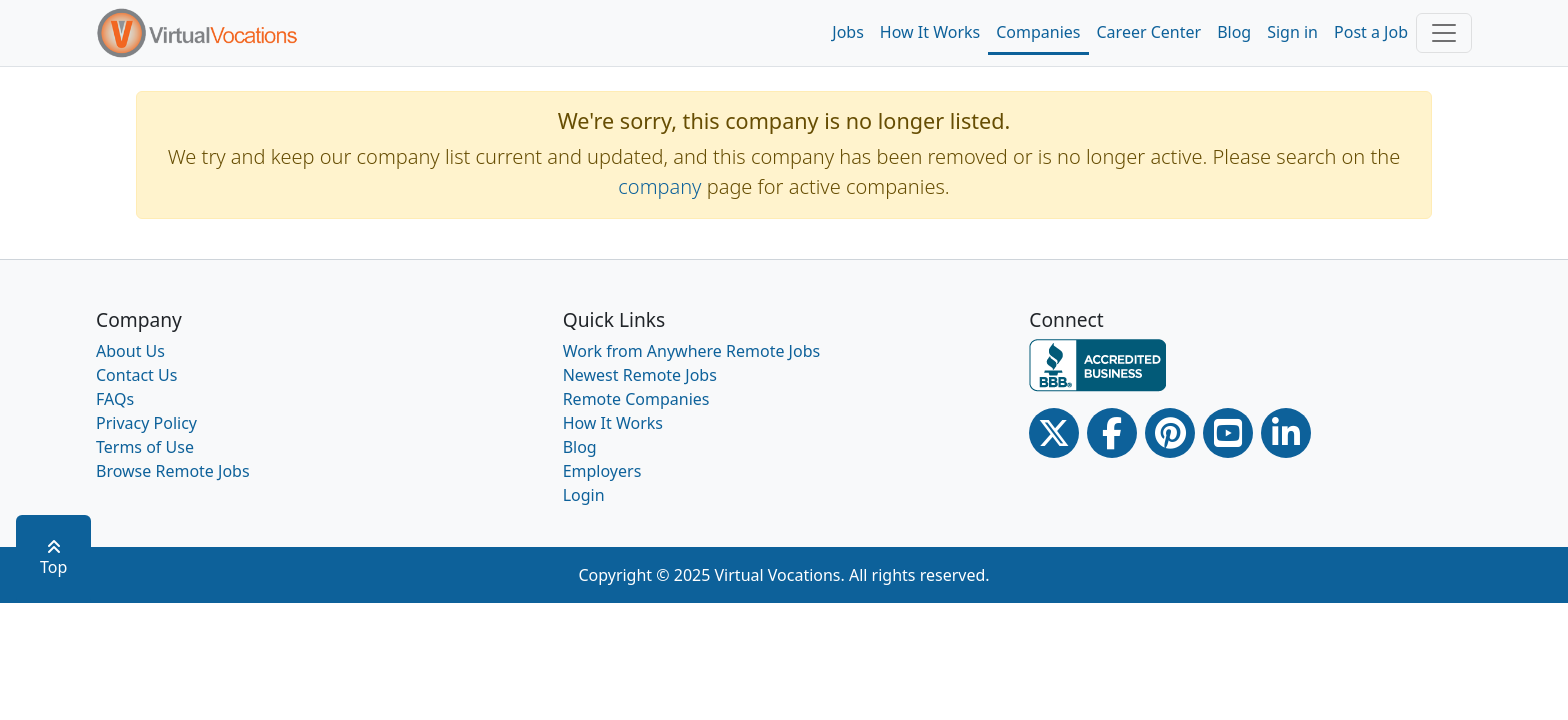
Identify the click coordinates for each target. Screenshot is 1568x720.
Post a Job (1371, 32)
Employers (602, 471)
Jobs (848, 32)
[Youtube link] (1228, 433)
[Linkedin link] (1286, 433)
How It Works (930, 32)
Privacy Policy (146, 423)
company (659, 186)
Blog (1234, 32)
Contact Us (136, 375)
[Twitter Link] (1054, 433)
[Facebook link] (1112, 433)
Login (584, 495)
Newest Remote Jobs (640, 375)
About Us (130, 351)
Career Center (1149, 32)
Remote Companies (636, 399)
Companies (1038, 32)
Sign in (1292, 32)
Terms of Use (145, 447)
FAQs (115, 399)
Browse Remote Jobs (173, 471)
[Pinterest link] (1170, 433)
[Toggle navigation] (1444, 33)
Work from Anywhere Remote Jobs (692, 351)
